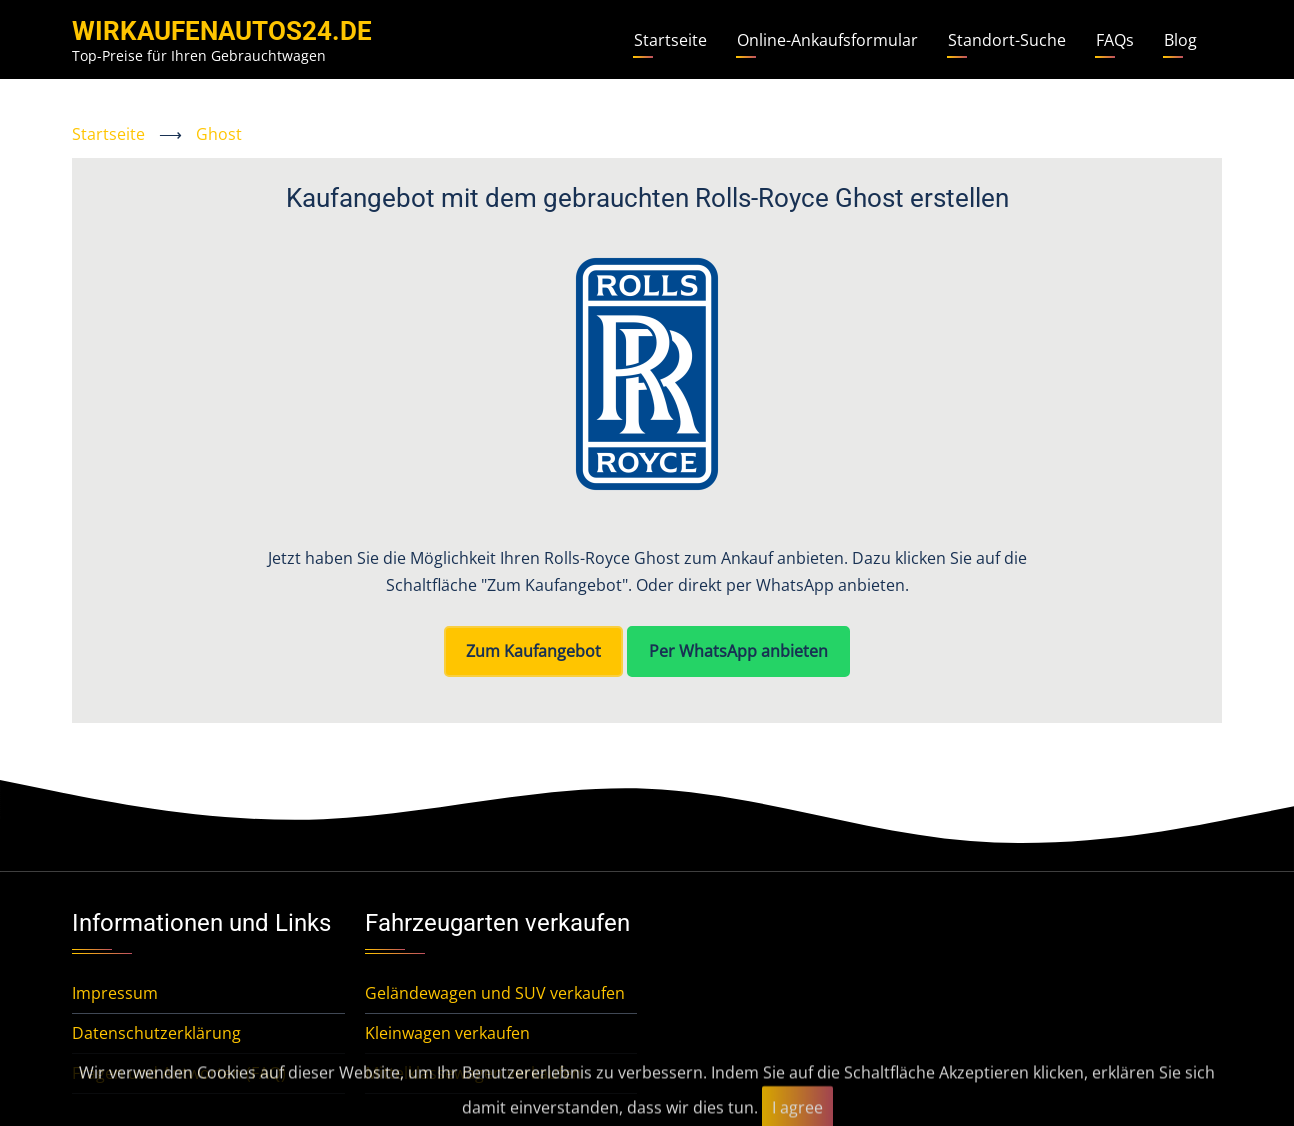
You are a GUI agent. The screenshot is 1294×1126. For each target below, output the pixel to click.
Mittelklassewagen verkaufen (473, 1073)
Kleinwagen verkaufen (447, 1033)
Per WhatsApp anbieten (738, 651)
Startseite (670, 40)
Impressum (115, 993)
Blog (1180, 40)
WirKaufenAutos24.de (222, 31)
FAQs (1115, 40)
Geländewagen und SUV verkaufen (495, 993)
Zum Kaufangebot (533, 651)
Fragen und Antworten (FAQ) (179, 1073)
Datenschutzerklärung (156, 1033)
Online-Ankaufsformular (827, 40)
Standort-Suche (1007, 40)
